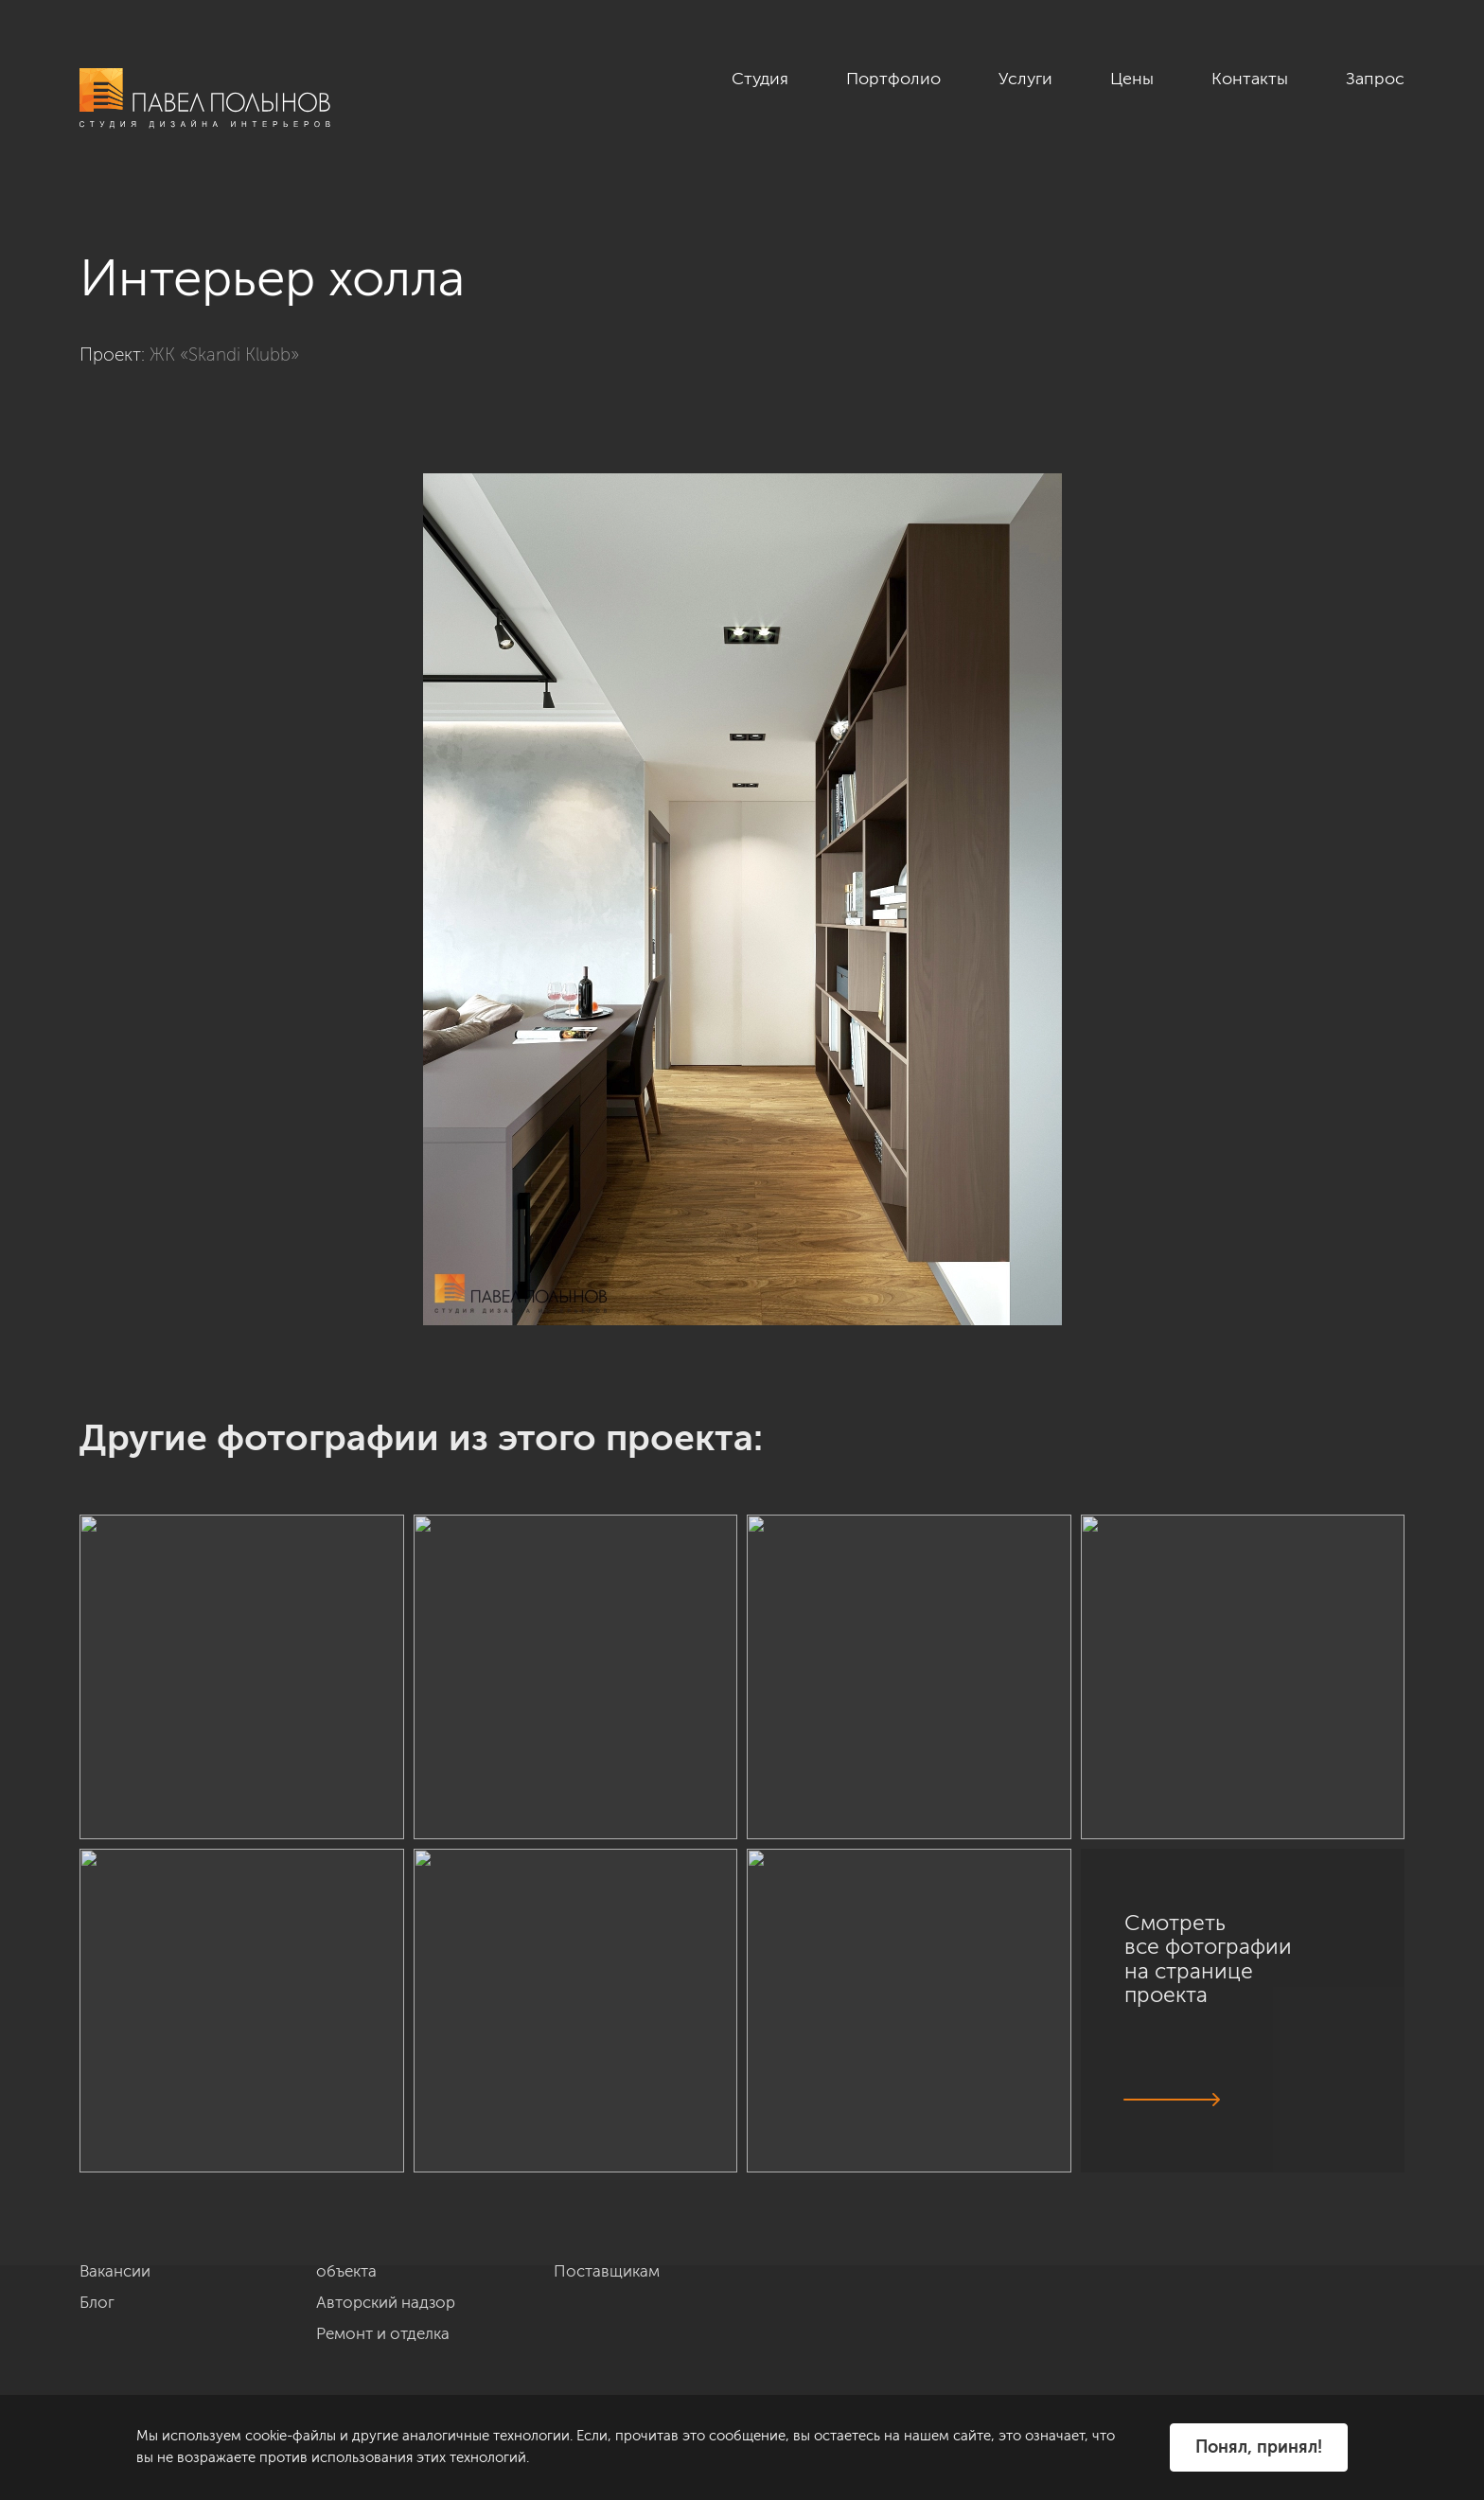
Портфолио (893, 78)
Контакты (1249, 78)
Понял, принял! (1258, 2447)
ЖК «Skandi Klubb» (224, 354)
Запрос (1375, 78)
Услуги (1025, 78)
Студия (760, 78)
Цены (1132, 78)
